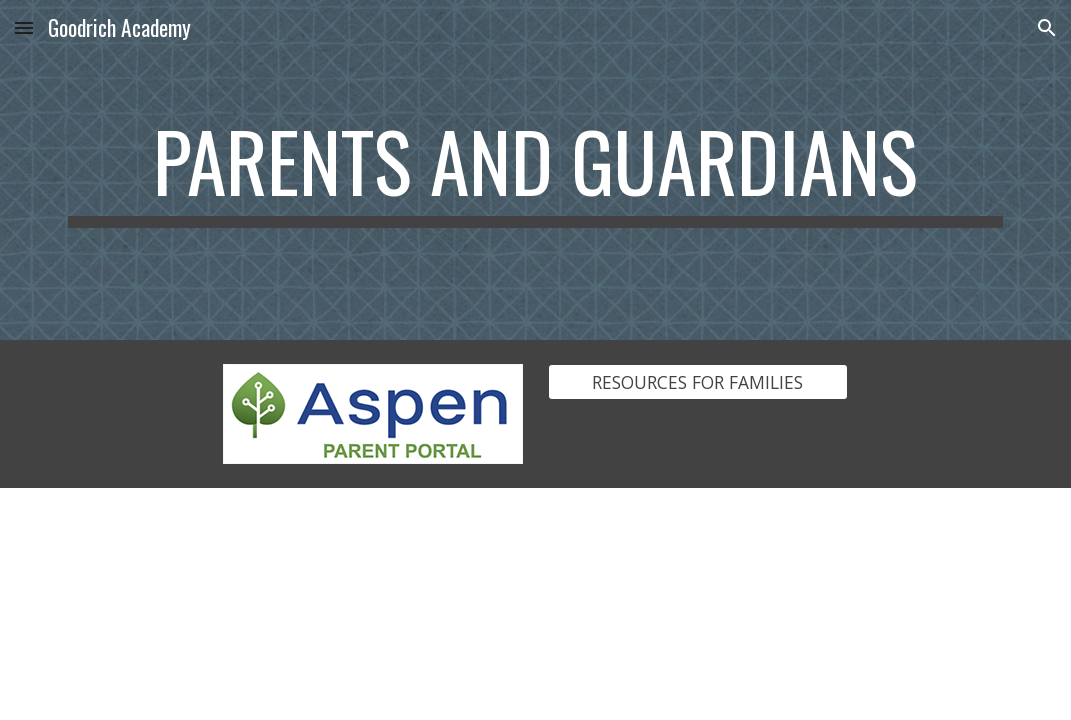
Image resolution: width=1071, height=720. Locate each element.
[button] (24, 27)
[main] (535, 170)
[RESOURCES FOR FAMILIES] (698, 382)
